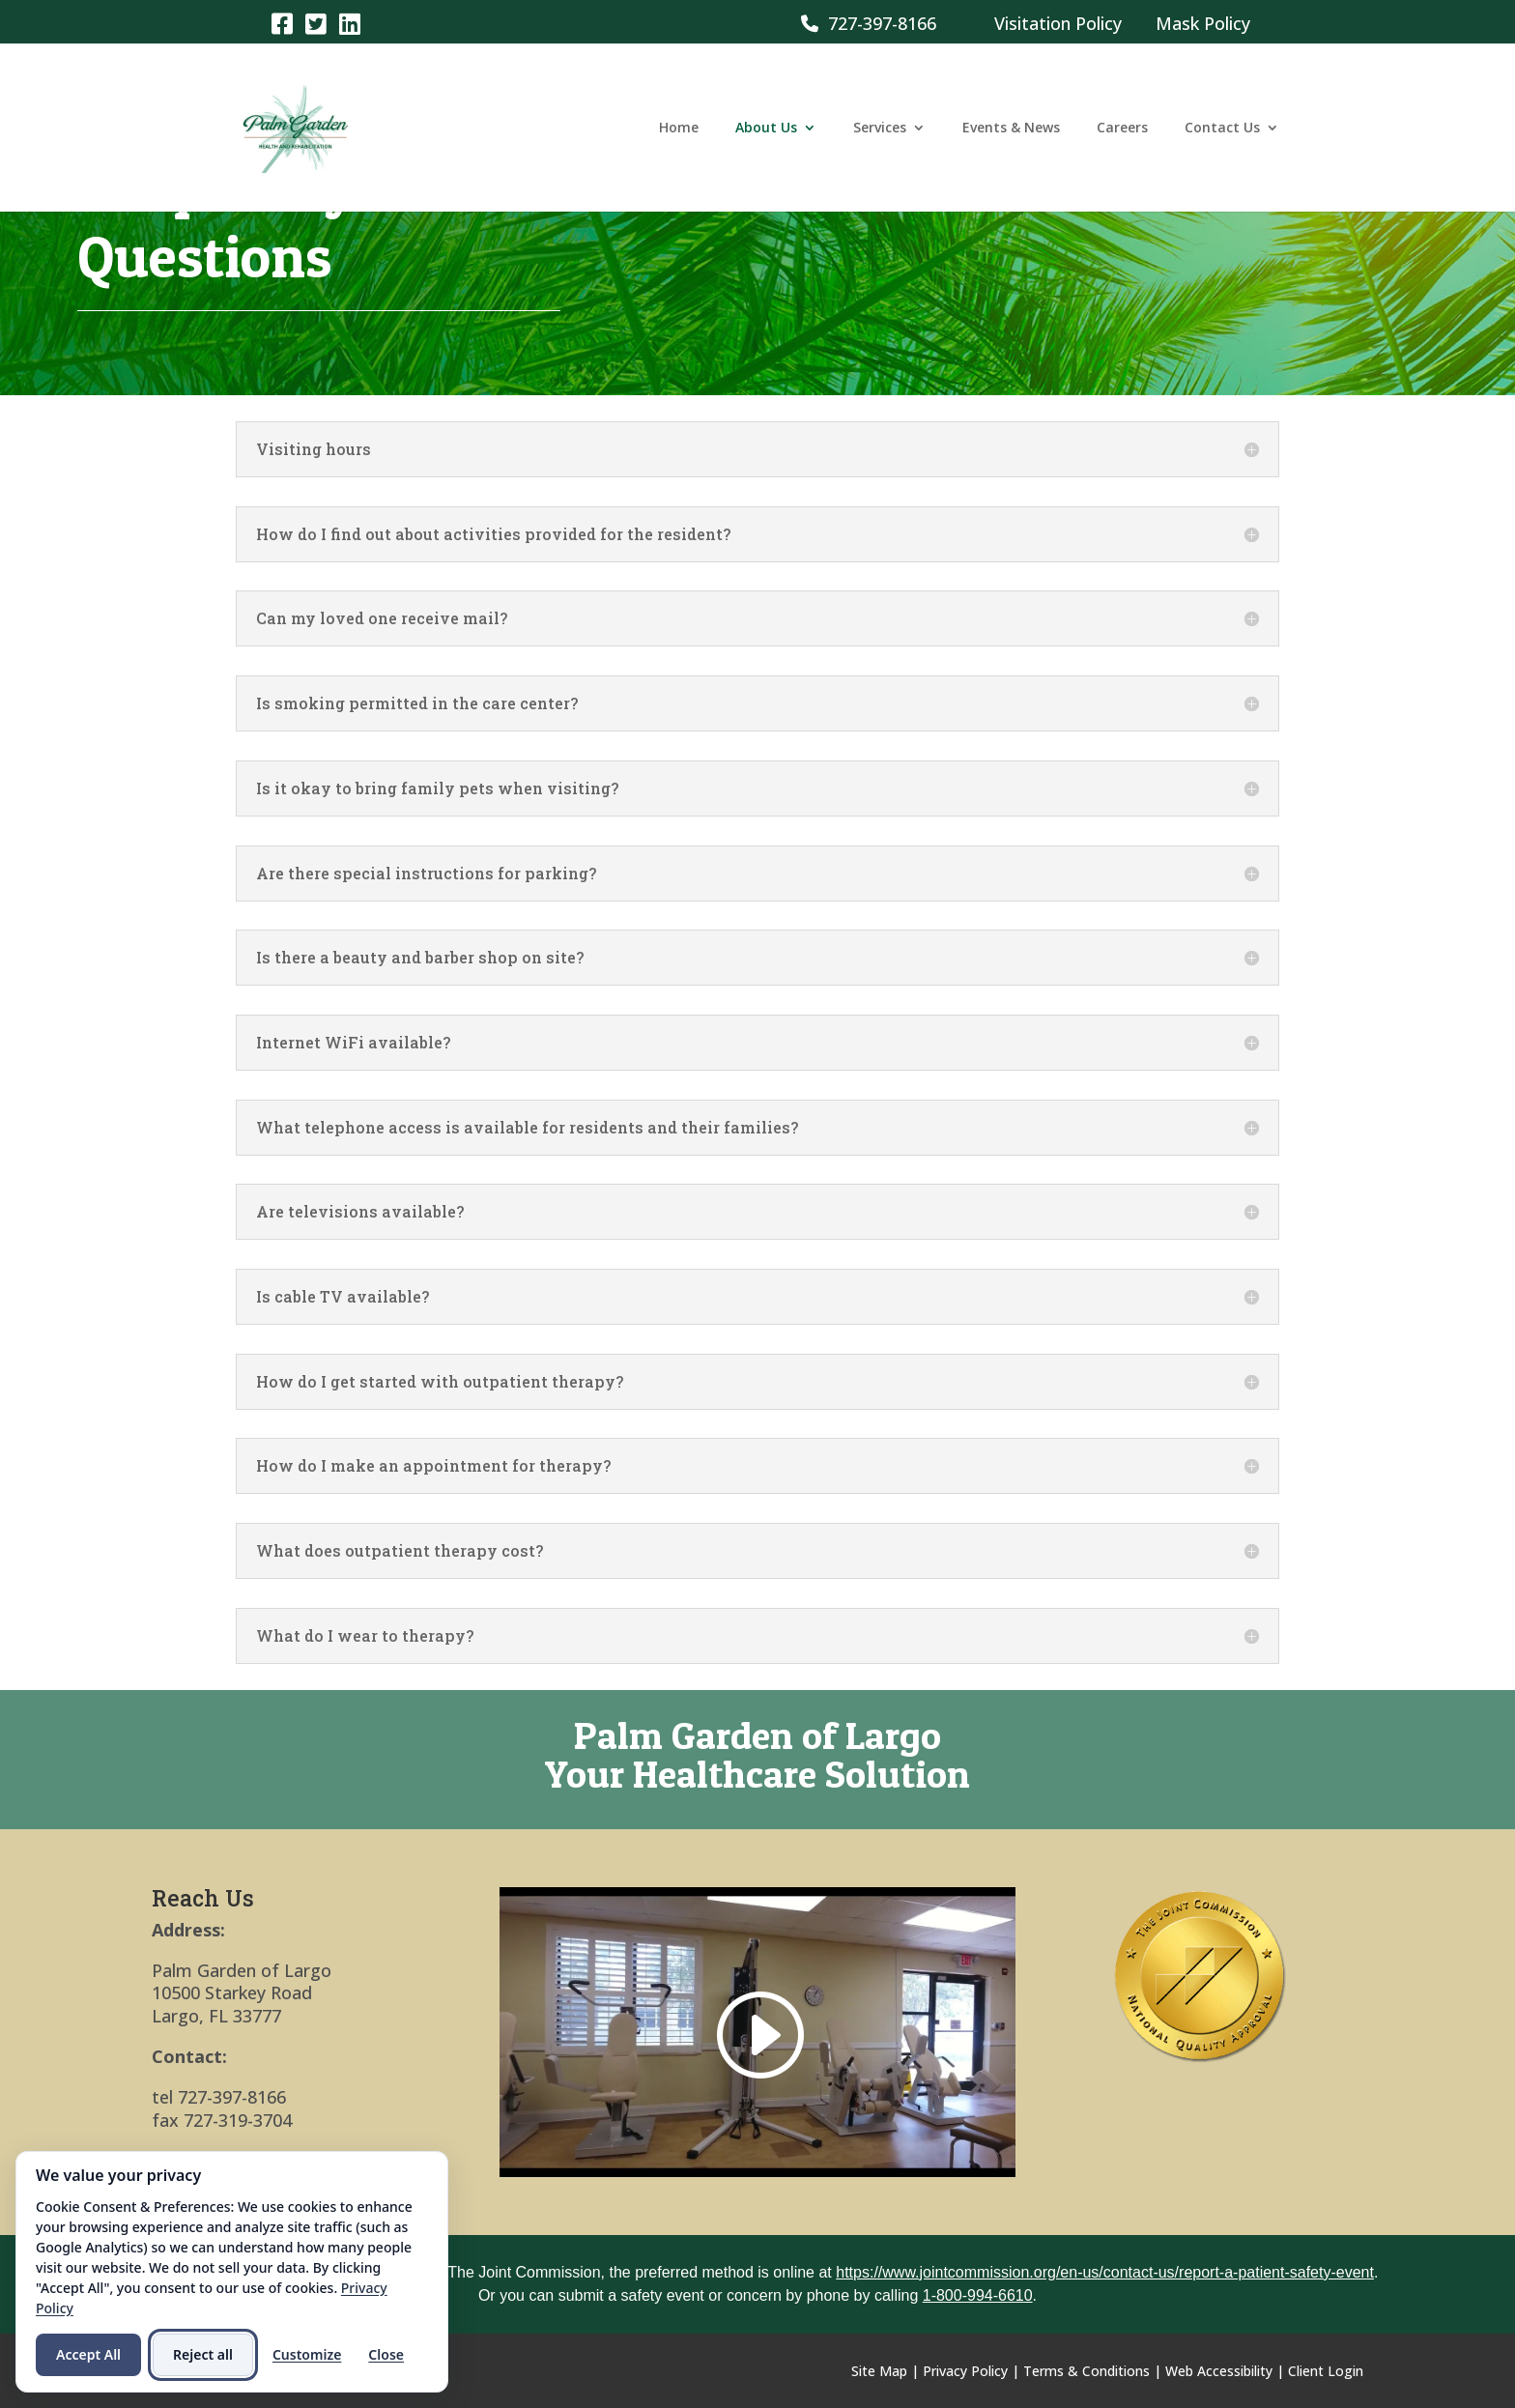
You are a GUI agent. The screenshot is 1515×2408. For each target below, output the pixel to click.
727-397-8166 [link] (868, 23)
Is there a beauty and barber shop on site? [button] (420, 957)
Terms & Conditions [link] (1086, 2371)
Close (386, 2354)
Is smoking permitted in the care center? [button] (417, 703)
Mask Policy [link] (1203, 23)
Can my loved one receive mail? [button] (381, 618)
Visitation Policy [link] (1058, 23)
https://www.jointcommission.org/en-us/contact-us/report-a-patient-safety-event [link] (1105, 2272)
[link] (282, 23)
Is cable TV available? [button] (342, 1296)
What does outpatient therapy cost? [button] (399, 1551)
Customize (306, 2354)
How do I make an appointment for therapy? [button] (433, 1466)
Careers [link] (1122, 128)
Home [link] (679, 128)
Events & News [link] (1011, 128)
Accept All (88, 2354)
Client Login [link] (1325, 2371)
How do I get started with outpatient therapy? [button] (439, 1382)
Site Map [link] (879, 2371)
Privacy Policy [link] (965, 2371)
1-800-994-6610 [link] (978, 2295)
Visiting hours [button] (313, 449)
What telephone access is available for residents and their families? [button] (527, 1127)
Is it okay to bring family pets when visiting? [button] (437, 788)
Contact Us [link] (1222, 128)
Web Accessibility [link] (1218, 2371)
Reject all (203, 2354)
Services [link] (879, 128)
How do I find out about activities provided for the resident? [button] (493, 534)
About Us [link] (766, 128)
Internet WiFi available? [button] (353, 1042)
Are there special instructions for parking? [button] (426, 873)
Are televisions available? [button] (360, 1211)
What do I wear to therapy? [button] (364, 1636)
